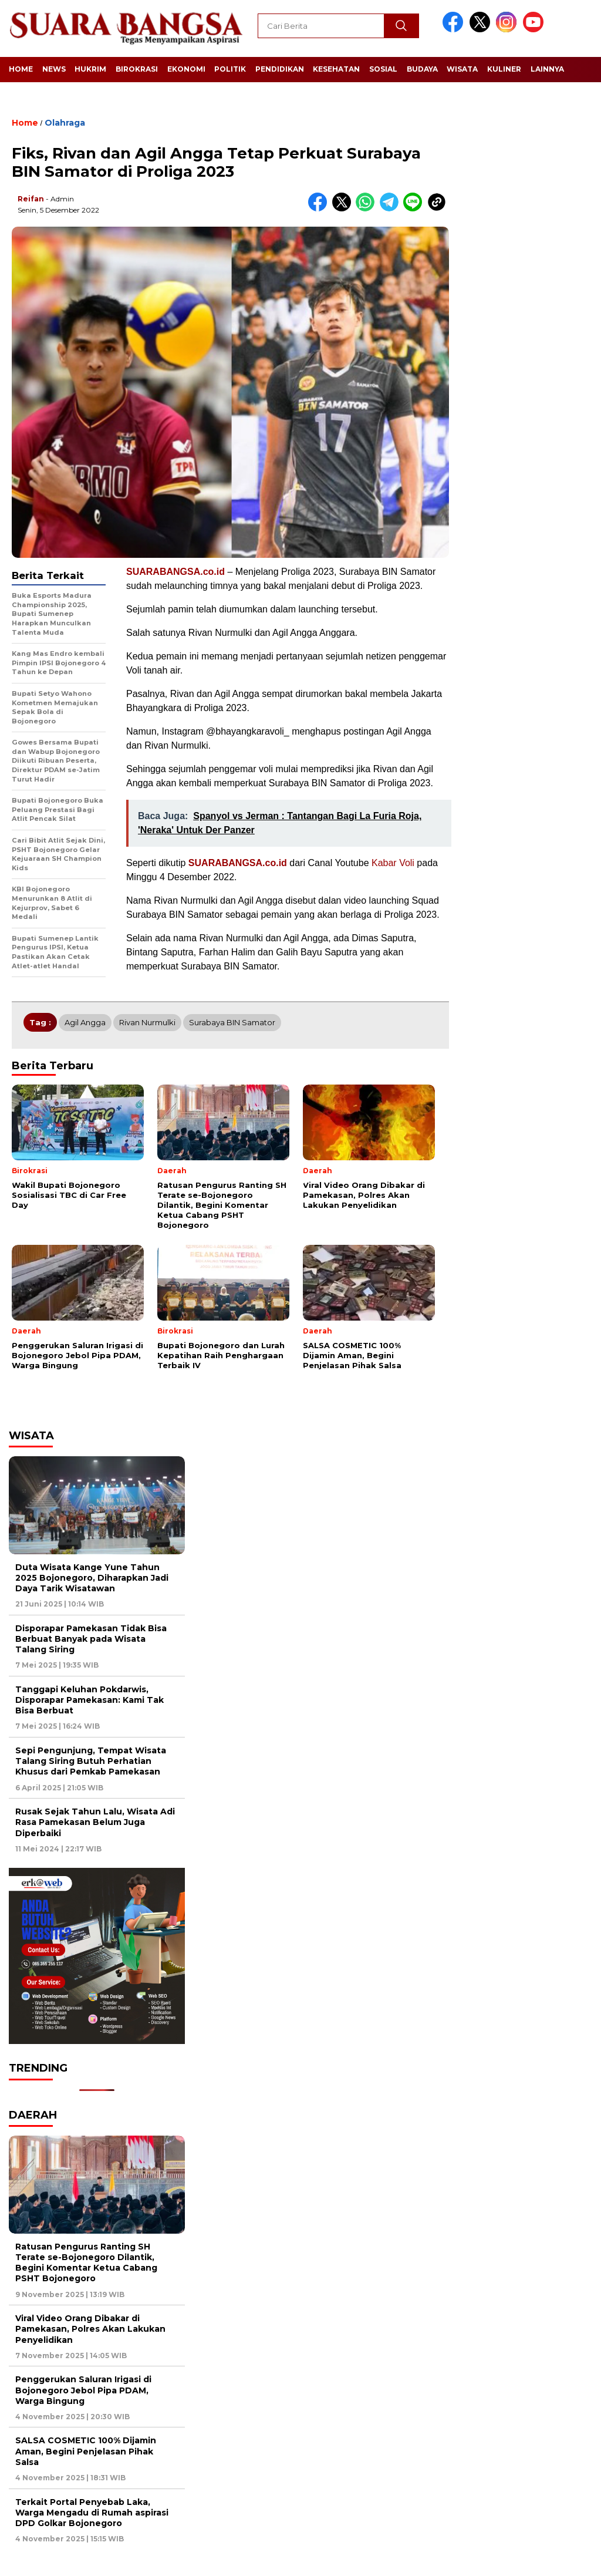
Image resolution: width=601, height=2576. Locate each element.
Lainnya (547, 69)
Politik (230, 69)
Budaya (422, 69)
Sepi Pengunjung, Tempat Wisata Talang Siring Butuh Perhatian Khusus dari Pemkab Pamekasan (90, 1761)
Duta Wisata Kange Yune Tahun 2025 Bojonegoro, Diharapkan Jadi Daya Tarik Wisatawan (91, 1578)
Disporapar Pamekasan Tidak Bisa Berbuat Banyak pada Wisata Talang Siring (91, 1639)
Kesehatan (336, 69)
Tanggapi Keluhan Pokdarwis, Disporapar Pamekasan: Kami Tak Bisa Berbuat (89, 1700)
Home (21, 69)
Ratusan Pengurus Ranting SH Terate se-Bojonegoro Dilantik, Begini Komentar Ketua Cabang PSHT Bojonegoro (86, 2262)
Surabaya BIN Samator (232, 1022)
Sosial (383, 69)
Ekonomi (186, 69)
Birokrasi (137, 69)
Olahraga (65, 122)
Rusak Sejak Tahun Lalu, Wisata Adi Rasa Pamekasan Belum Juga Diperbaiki (95, 1822)
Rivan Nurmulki (147, 1022)
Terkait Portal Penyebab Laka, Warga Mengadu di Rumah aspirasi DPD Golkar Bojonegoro (91, 2512)
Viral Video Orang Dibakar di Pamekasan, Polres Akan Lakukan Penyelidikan (90, 2329)
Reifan (31, 198)
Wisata (462, 69)
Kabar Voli (393, 863)
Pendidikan (279, 69)
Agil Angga (85, 1022)
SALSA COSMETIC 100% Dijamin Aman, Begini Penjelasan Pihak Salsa (85, 2451)
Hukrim (90, 69)
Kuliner (504, 69)
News (54, 69)
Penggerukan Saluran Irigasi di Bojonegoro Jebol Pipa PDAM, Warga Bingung (83, 2390)
